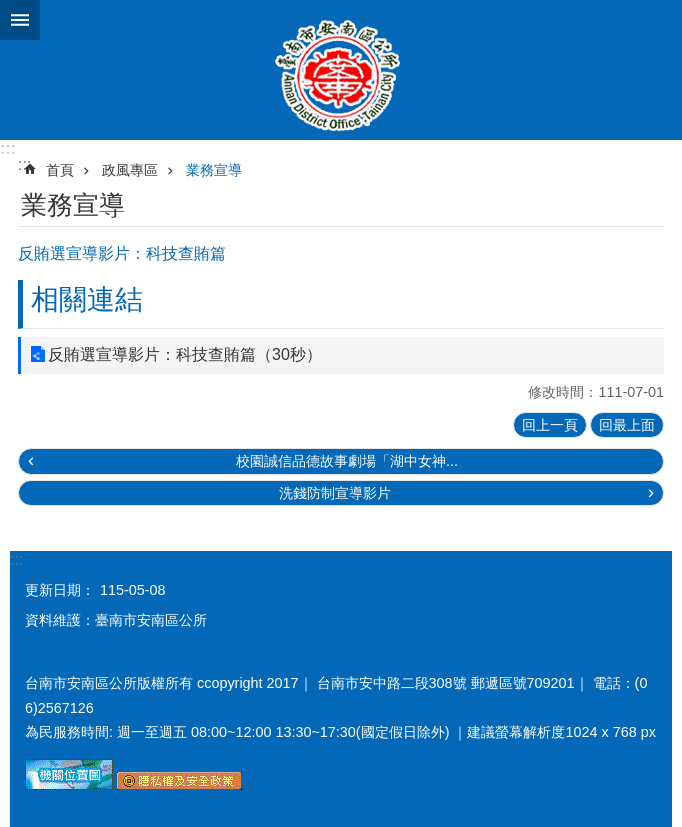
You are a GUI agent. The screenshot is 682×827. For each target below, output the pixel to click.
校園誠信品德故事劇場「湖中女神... (347, 461)
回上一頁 (550, 425)
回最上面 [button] (627, 425)
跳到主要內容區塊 (10, 10)
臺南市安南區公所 (341, 70)
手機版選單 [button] (20, 20)
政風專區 (130, 170)
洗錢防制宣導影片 (335, 493)
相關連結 (87, 299)
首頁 (60, 170)
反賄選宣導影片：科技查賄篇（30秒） (185, 354)
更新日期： (60, 590)
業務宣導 (214, 170)
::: (8, 148)
